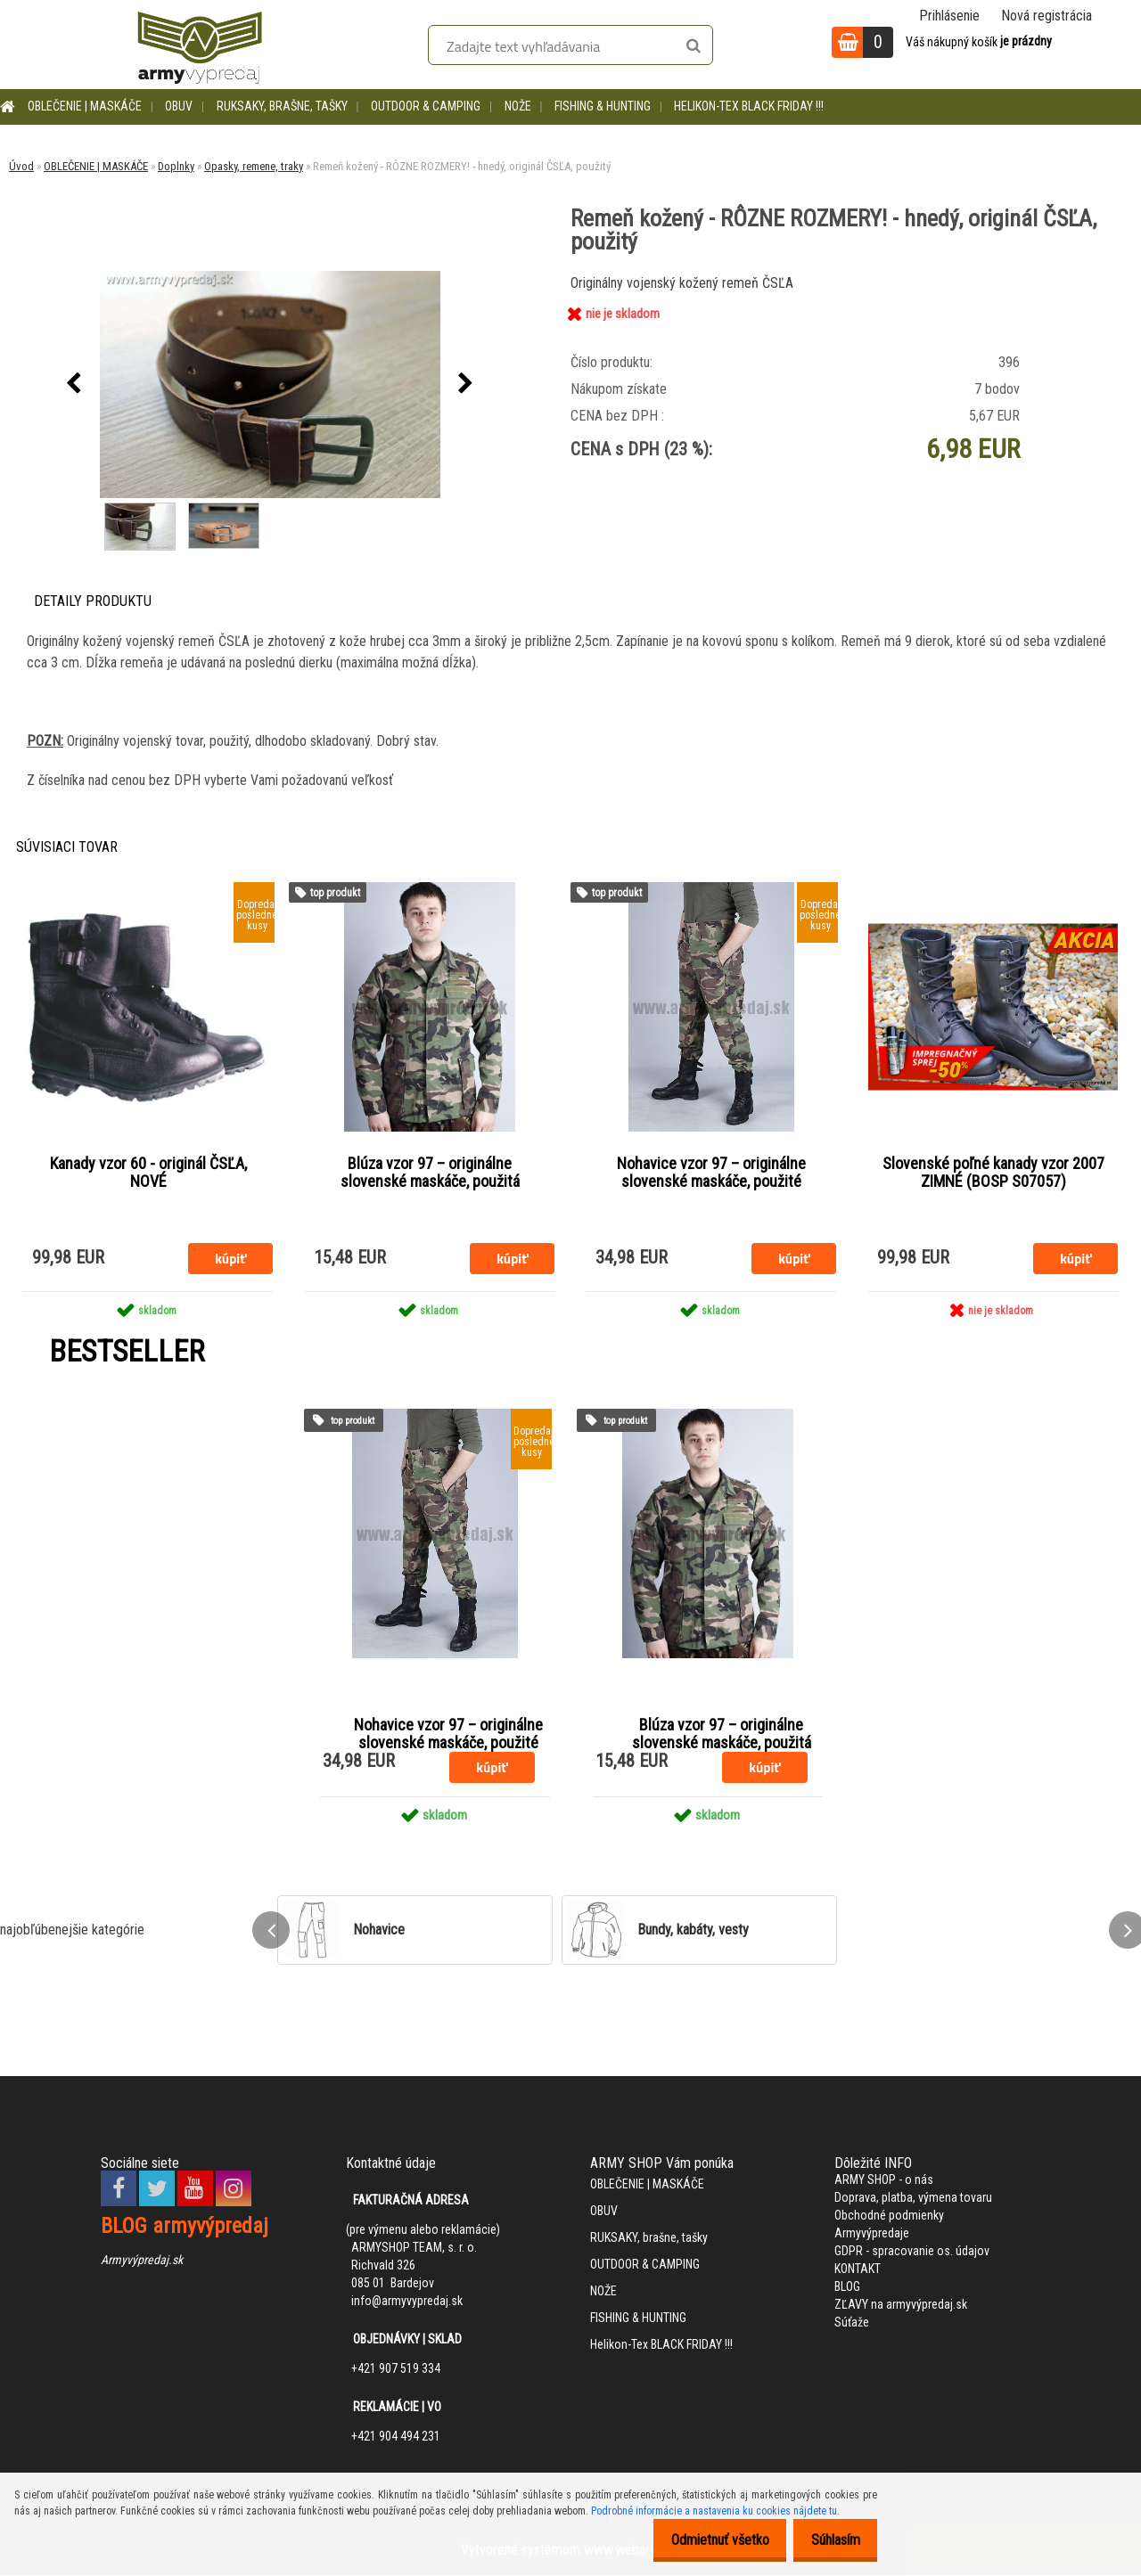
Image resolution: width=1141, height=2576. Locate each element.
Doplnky (176, 166)
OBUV (179, 106)
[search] (693, 46)
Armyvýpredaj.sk (142, 2260)
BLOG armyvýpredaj (184, 2226)
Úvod (21, 166)
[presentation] (74, 384)
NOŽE (518, 106)
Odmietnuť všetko (705, 2539)
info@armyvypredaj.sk (407, 2301)
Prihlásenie (949, 15)
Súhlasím (830, 2539)
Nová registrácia (1046, 15)
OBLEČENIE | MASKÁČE (85, 106)
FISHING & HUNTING (602, 106)
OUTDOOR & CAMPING (425, 106)
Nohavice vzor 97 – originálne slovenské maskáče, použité (711, 1172)
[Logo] (199, 44)
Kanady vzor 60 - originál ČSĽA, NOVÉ (148, 1172)
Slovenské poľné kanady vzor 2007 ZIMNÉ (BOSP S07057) (993, 1172)
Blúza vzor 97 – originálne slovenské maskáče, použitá (430, 1172)
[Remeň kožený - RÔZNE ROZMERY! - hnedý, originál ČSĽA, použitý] (270, 384)
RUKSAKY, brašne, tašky (282, 106)
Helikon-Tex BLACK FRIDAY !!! (749, 106)
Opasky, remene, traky (253, 166)
